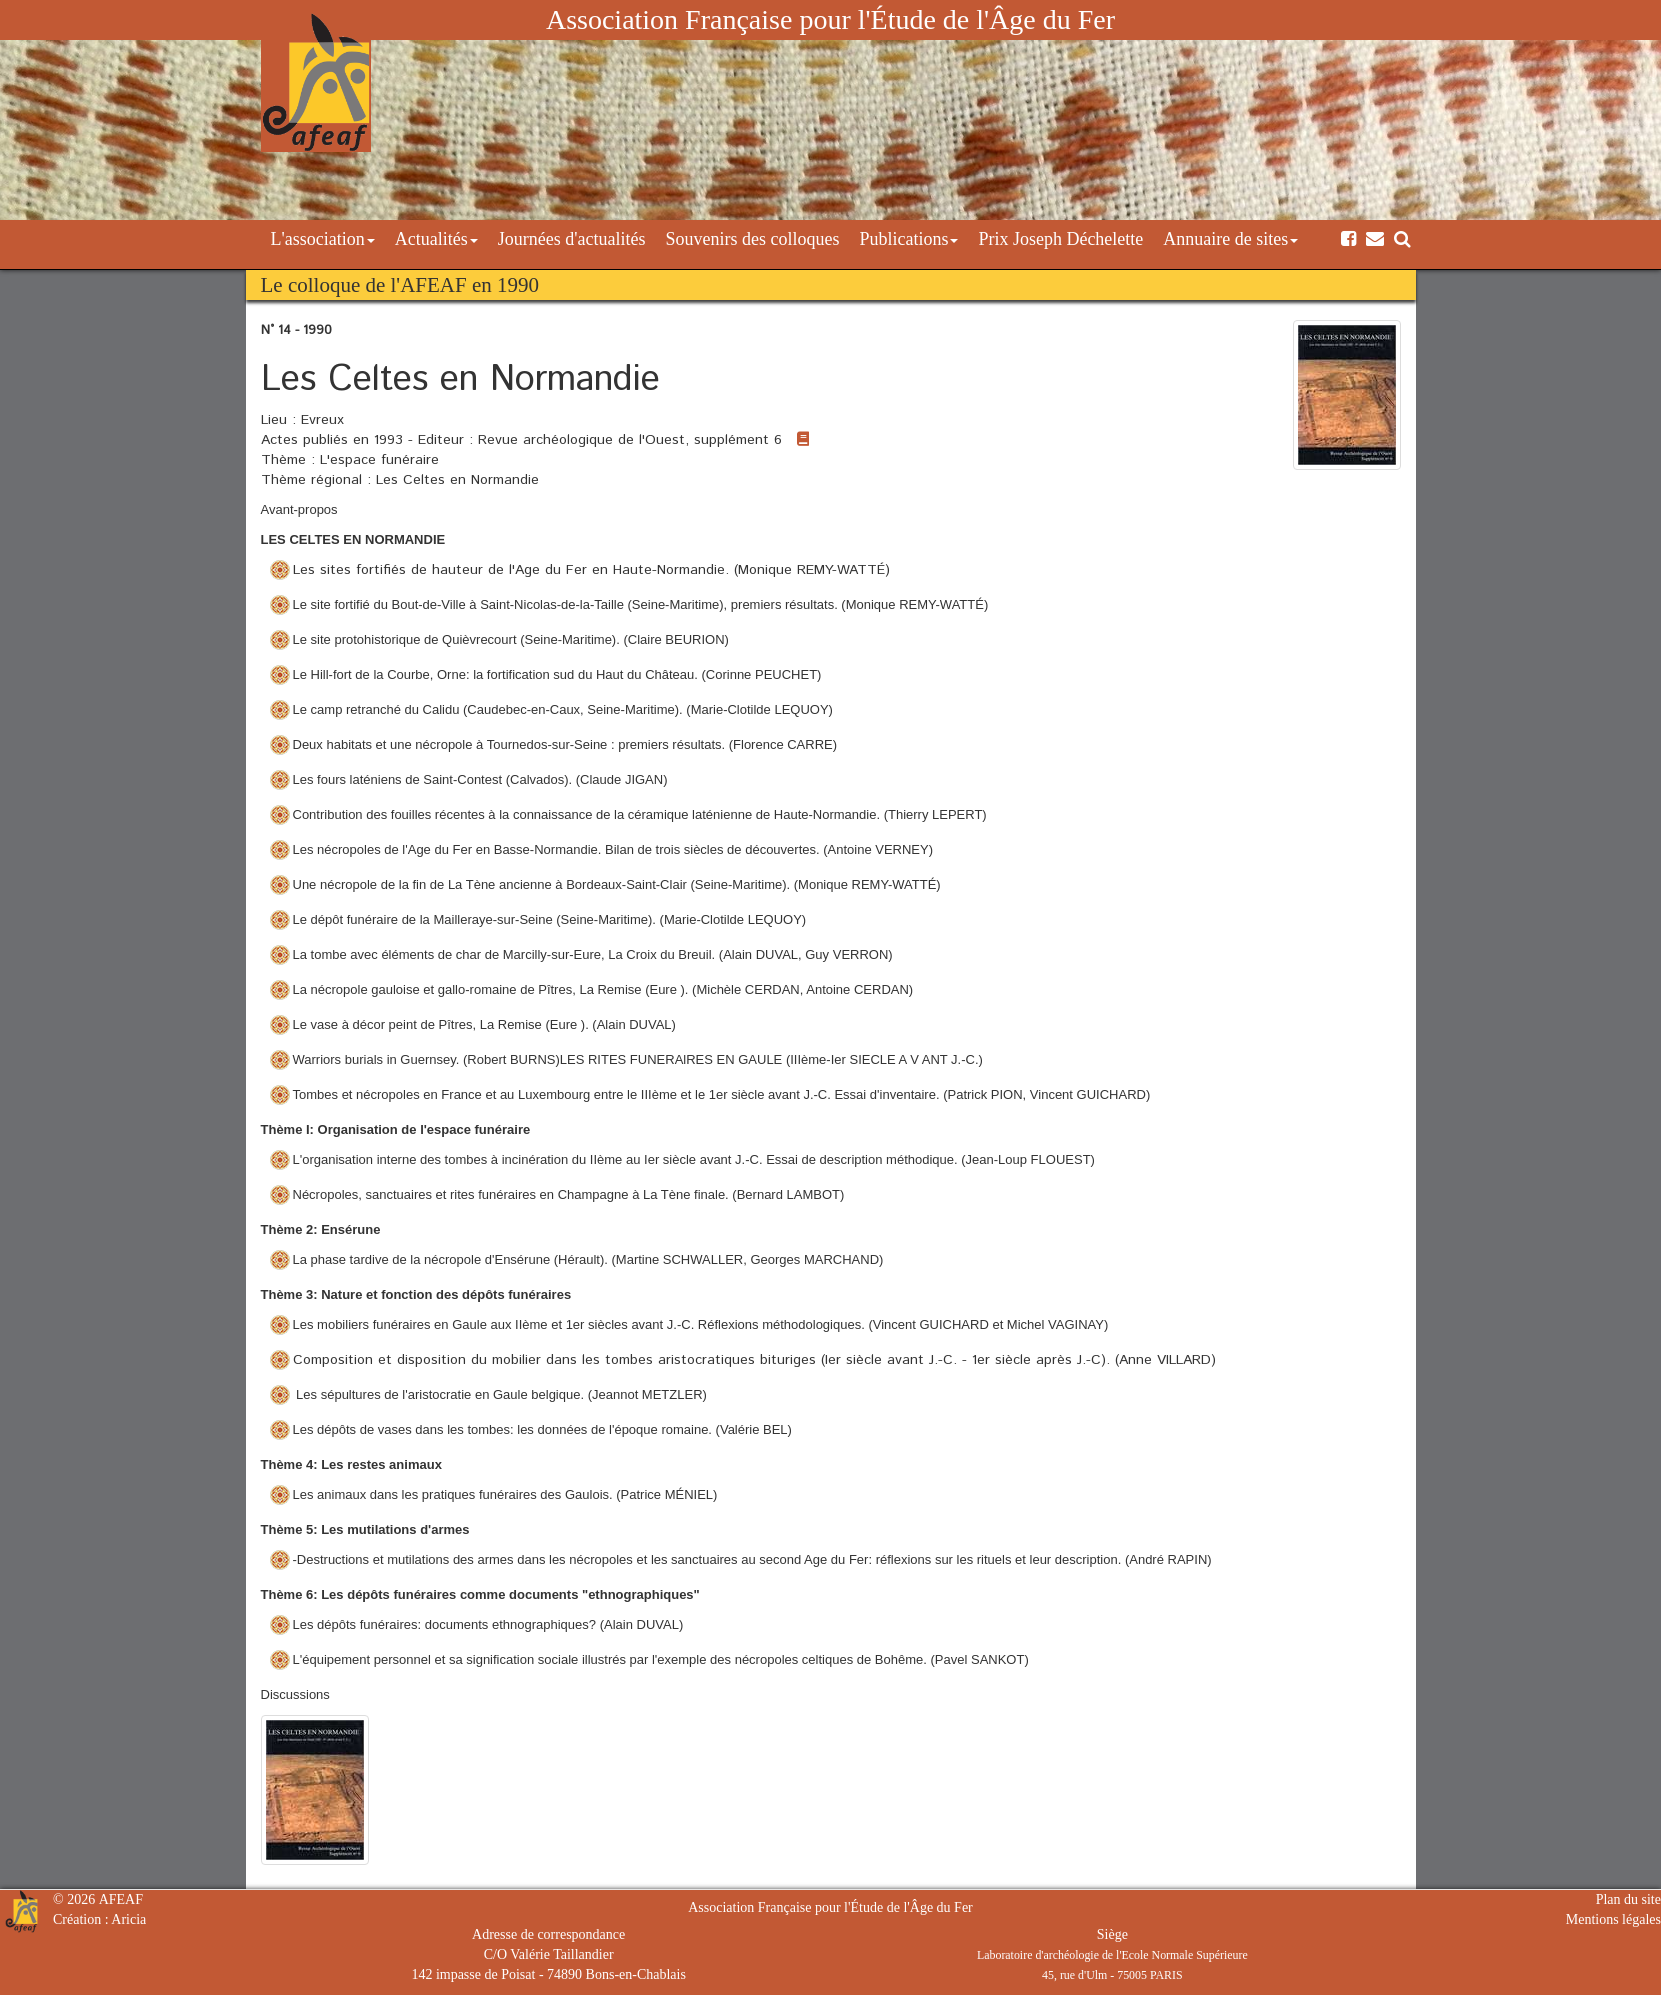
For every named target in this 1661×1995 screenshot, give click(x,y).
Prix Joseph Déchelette (1060, 239)
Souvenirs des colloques (752, 239)
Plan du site (1628, 1899)
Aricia (128, 1919)
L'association (323, 239)
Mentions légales (1613, 1919)
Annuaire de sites (1230, 239)
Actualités (436, 239)
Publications (908, 239)
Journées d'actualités (572, 239)
